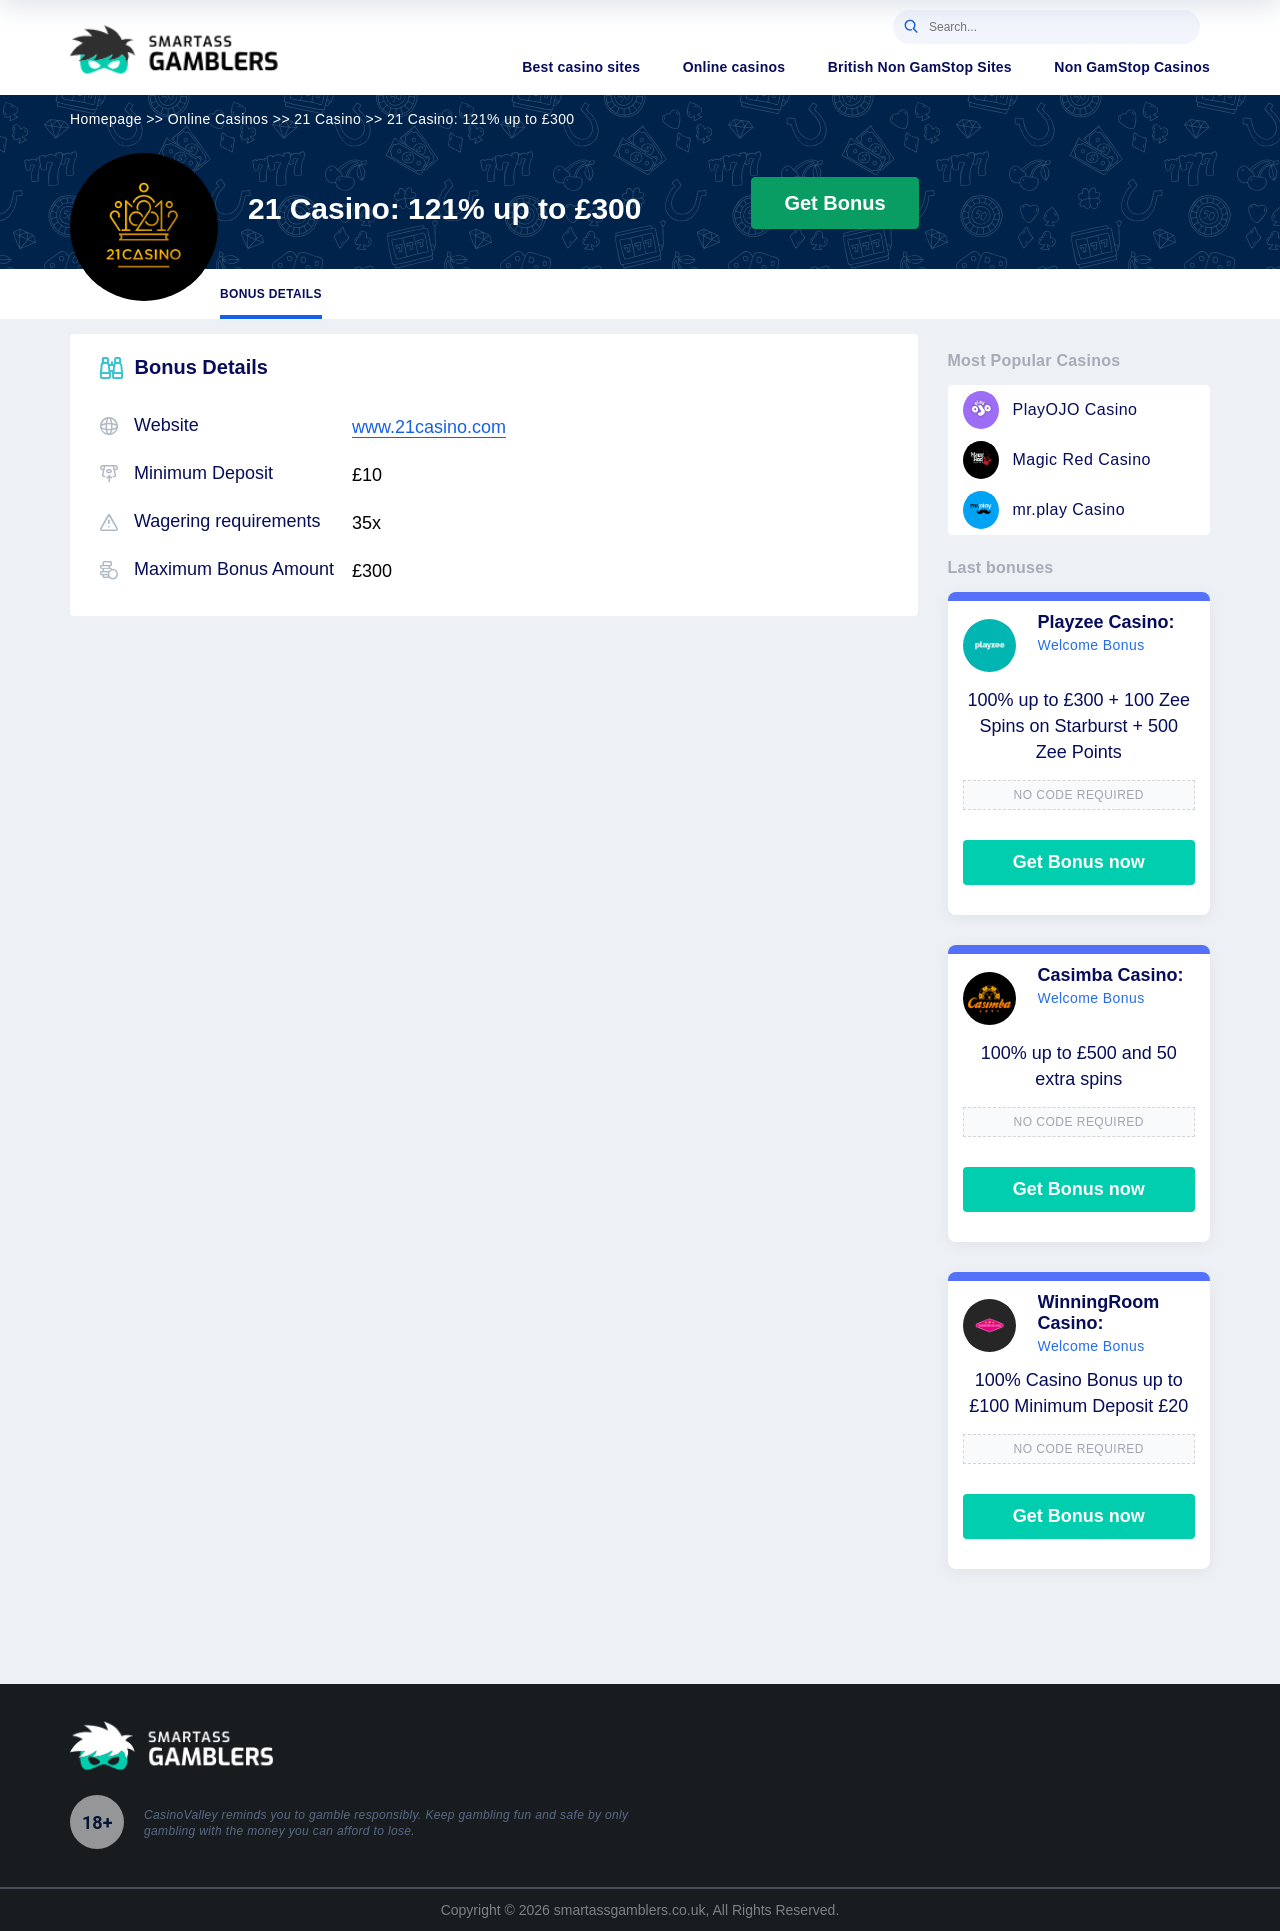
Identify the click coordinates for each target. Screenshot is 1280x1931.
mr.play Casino (1044, 510)
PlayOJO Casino (1050, 410)
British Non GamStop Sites (920, 67)
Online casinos (734, 67)
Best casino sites (581, 67)
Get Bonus (834, 203)
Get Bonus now (1079, 862)
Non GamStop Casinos (1132, 67)
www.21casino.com (429, 427)
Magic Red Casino (1057, 460)
